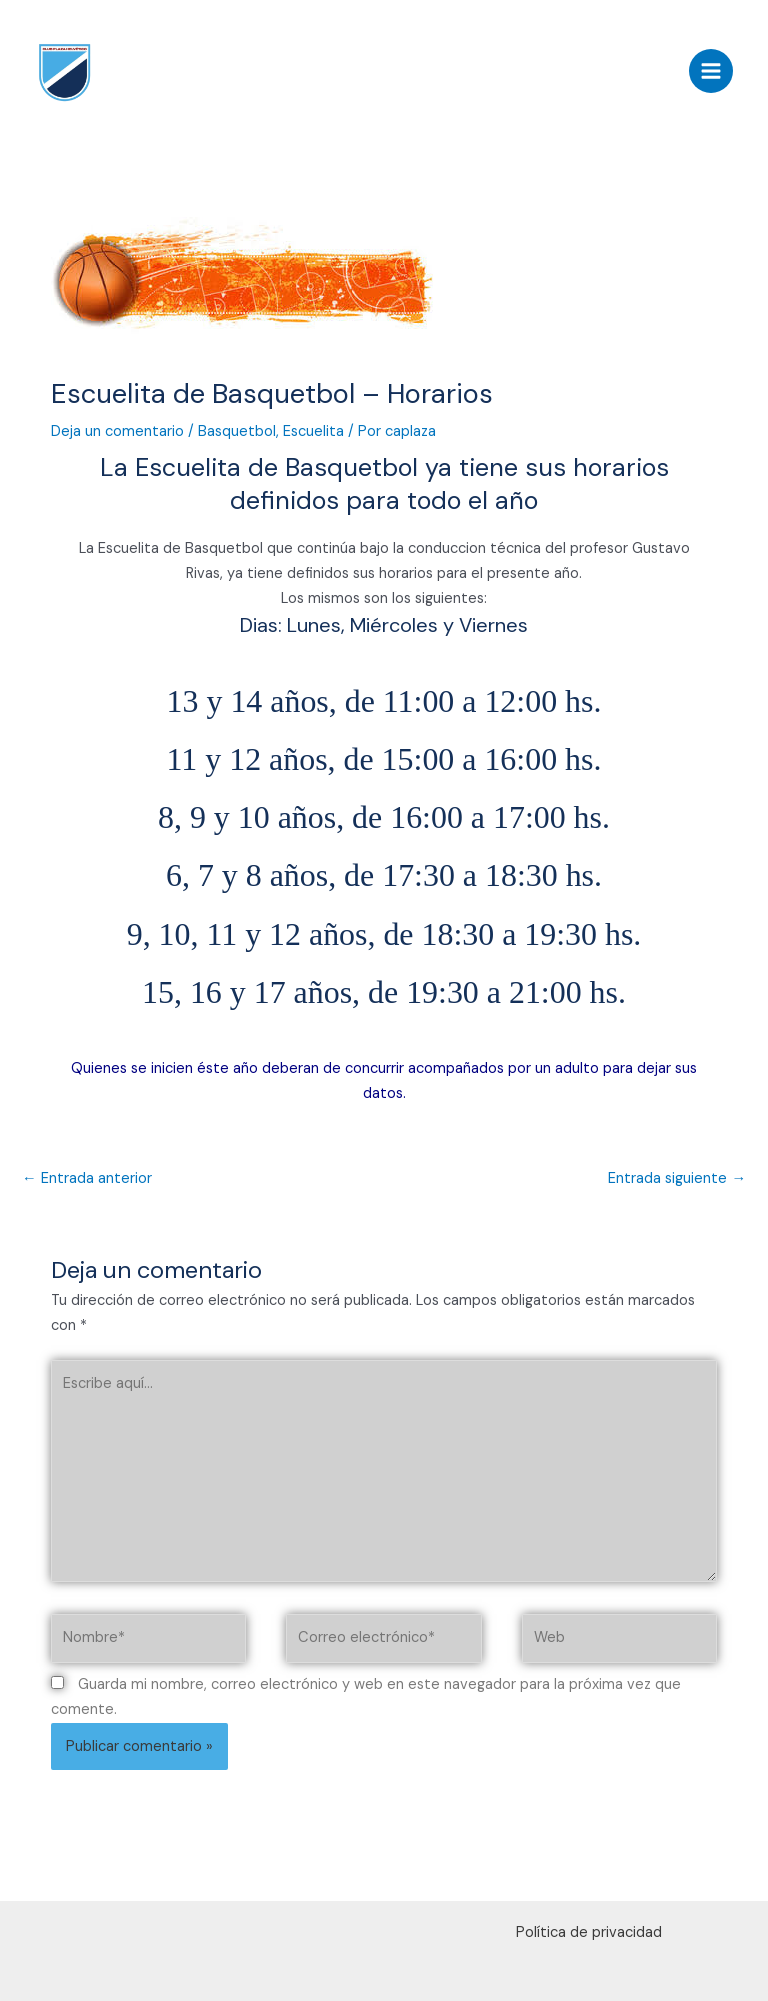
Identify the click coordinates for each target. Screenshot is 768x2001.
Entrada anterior (87, 1178)
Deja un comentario (117, 431)
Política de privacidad (589, 1932)
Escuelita (313, 431)
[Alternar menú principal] (711, 71)
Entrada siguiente (677, 1178)
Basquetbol (237, 431)
